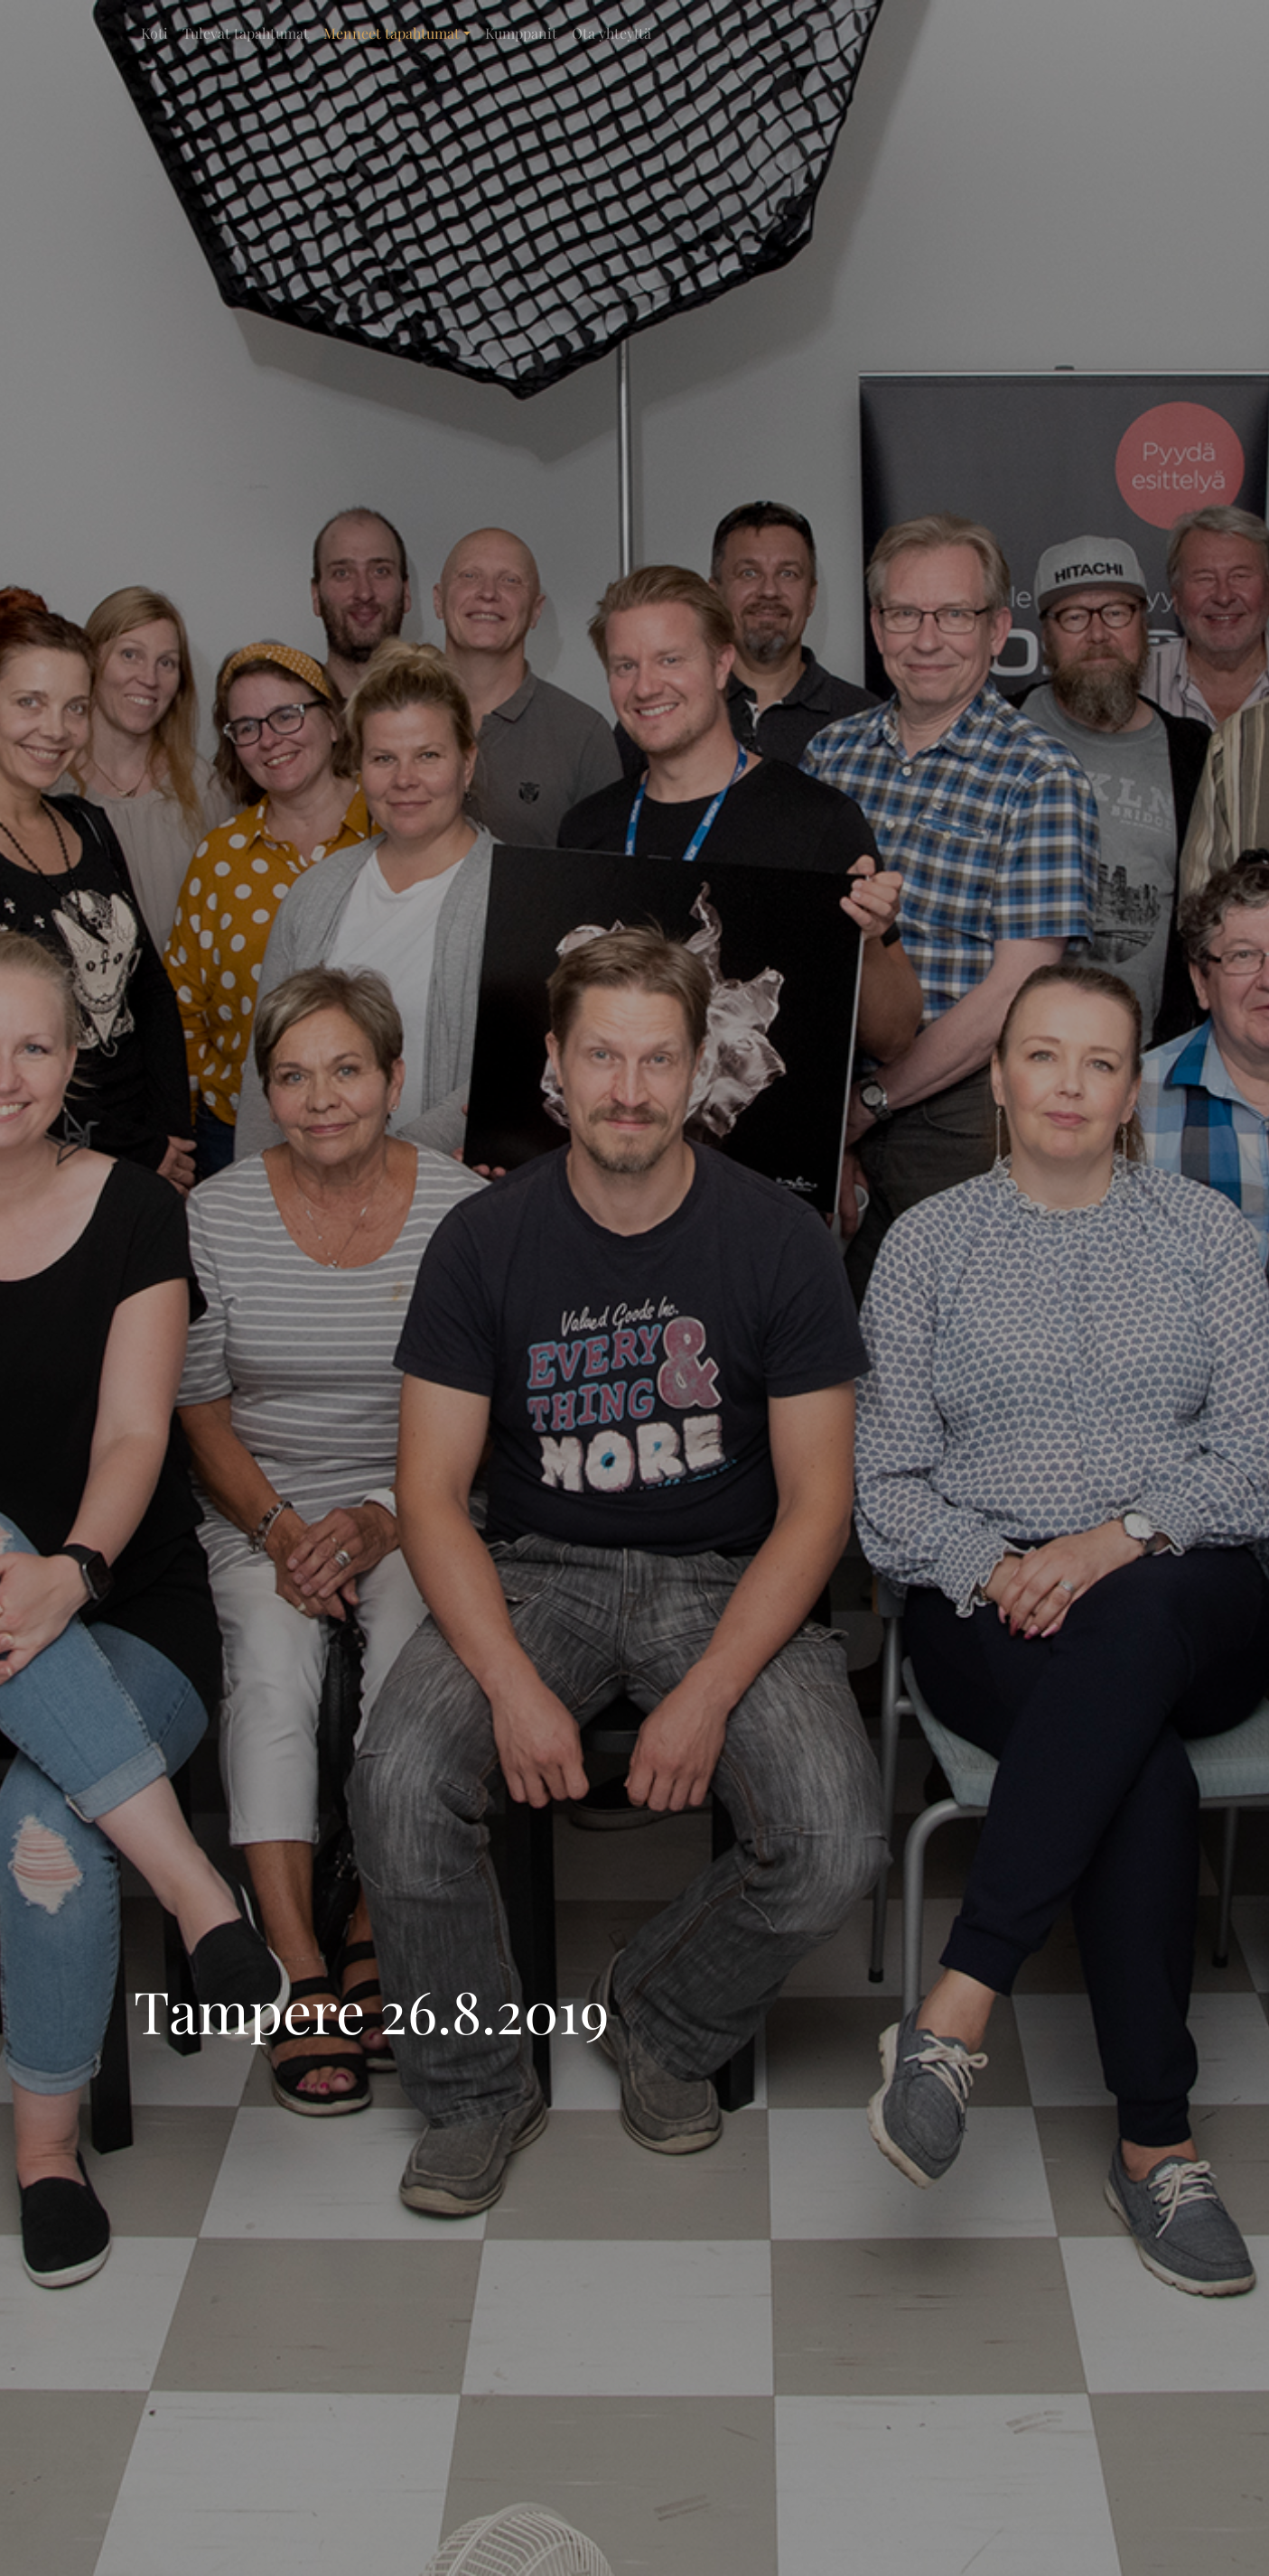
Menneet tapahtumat (391, 32)
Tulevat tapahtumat (245, 32)
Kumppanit (521, 32)
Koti (154, 32)
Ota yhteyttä (611, 32)
